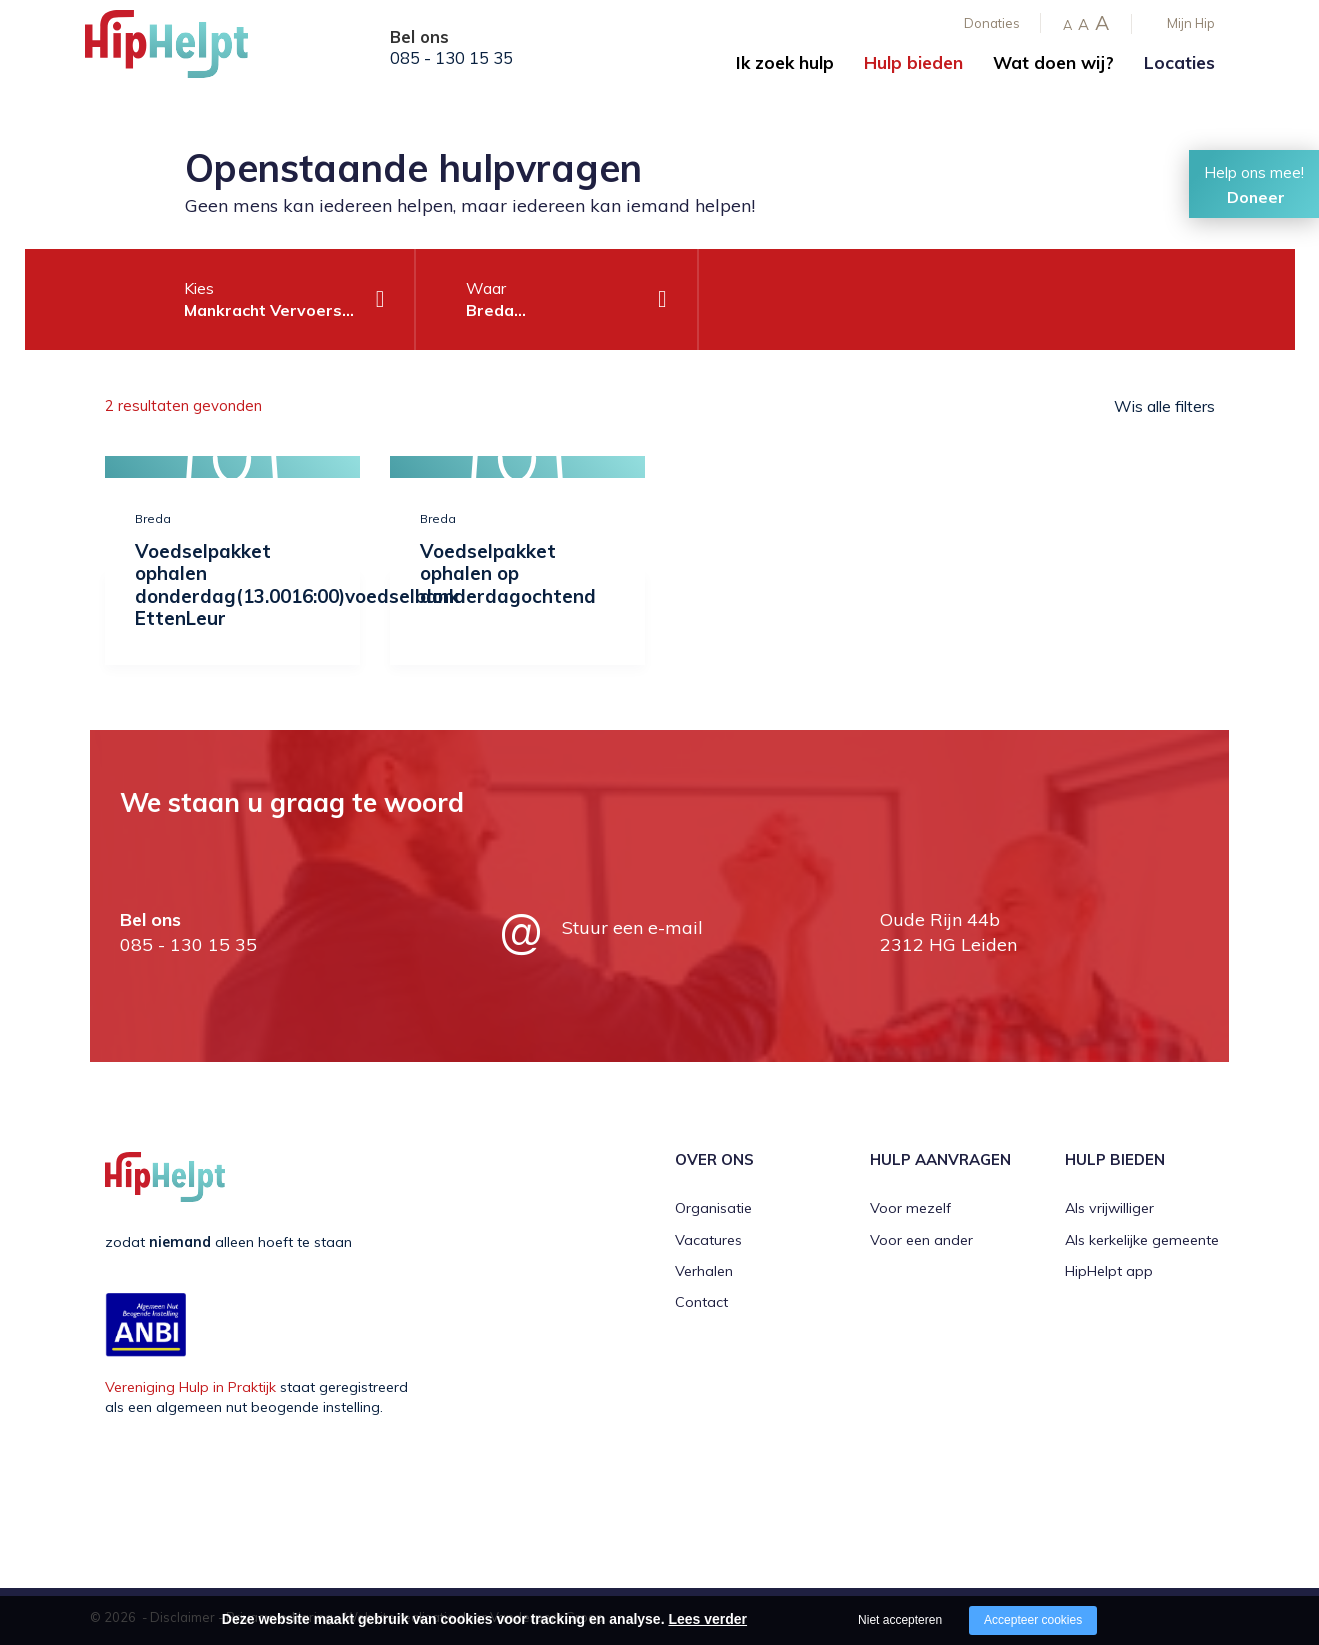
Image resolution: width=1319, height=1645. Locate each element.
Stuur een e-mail (632, 926)
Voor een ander (921, 1239)
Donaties (992, 23)
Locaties (1179, 62)
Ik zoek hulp (785, 62)
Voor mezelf (910, 1208)
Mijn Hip (1191, 23)
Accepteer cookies (1033, 1620)
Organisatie (713, 1208)
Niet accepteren (900, 1620)
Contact (701, 1302)
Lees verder (707, 1619)
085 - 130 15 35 (451, 58)
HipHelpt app (1109, 1270)
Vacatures (708, 1239)
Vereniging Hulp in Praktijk (190, 1386)
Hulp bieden (913, 62)
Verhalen (704, 1270)
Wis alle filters (1164, 406)
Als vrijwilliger (1109, 1208)
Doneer (1256, 197)
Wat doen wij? (1053, 62)
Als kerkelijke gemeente (1142, 1239)
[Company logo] (185, 50)
